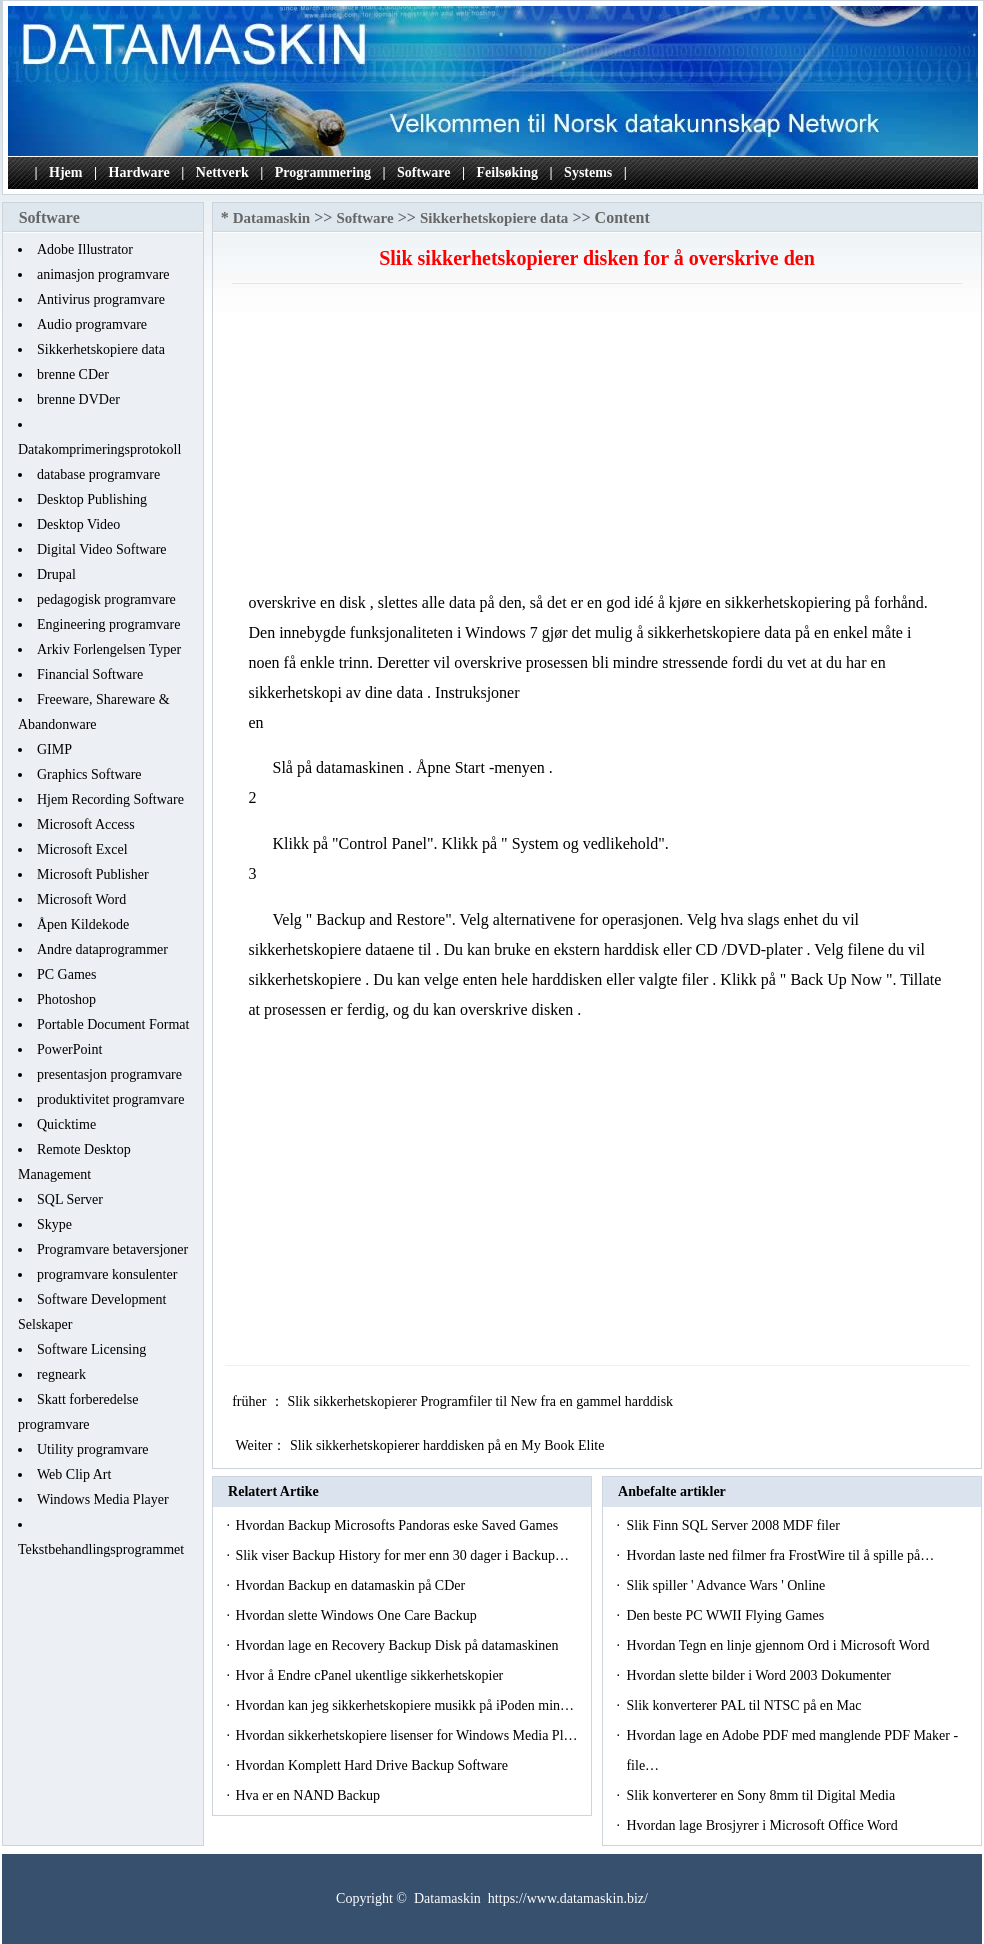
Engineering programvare (108, 624)
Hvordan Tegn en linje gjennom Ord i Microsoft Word (779, 1645)
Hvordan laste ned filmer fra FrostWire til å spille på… (780, 1555)
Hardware (139, 172)
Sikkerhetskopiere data (101, 349)
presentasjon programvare (109, 1074)
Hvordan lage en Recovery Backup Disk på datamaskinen (398, 1645)
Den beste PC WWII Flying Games (726, 1615)
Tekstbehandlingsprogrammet (101, 1549)
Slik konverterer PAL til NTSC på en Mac (745, 1705)
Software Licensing (91, 1349)
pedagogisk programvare (106, 599)
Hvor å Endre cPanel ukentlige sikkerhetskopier (370, 1675)
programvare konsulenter (107, 1274)
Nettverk (222, 172)
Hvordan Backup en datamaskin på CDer (351, 1585)
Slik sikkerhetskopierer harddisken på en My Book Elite (449, 1445)
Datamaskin (272, 218)
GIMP (54, 749)
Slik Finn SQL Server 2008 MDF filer (734, 1525)
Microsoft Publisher (93, 874)
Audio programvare (92, 324)
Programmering (323, 172)
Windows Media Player (103, 1499)
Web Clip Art (74, 1474)
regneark (61, 1374)
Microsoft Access (86, 824)
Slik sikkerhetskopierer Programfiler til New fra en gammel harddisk (481, 1401)
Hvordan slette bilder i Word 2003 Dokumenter (760, 1675)
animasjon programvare (103, 274)
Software (423, 172)
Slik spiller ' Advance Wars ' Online (727, 1585)
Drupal (56, 574)
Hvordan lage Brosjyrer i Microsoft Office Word (763, 1825)
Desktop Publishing (92, 499)
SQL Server (70, 1199)
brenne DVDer (78, 399)
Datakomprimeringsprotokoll (99, 449)
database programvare (98, 474)
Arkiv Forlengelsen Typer (109, 649)
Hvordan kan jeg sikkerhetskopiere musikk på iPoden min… (404, 1705)
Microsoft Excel (82, 849)
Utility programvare (93, 1449)
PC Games (67, 974)
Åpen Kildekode (83, 924)
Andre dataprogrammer (102, 949)
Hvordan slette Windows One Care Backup (357, 1615)
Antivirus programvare (101, 299)
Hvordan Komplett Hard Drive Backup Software (373, 1765)
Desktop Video (78, 524)
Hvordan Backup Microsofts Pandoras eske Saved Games (398, 1525)
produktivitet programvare (110, 1099)
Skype (54, 1224)
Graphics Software (89, 774)
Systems (588, 172)
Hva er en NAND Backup (309, 1795)
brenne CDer (73, 374)
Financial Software (90, 674)
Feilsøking (507, 172)
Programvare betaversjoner (112, 1249)
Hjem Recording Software (110, 799)
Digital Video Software (102, 549)
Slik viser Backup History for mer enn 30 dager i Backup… (402, 1555)
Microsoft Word (81, 899)
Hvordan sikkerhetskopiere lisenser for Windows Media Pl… (406, 1735)
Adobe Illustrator (85, 249)
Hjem (65, 172)
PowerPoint (69, 1049)
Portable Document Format (113, 1024)
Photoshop (66, 999)
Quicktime (66, 1124)
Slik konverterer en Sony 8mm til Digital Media (762, 1795)
